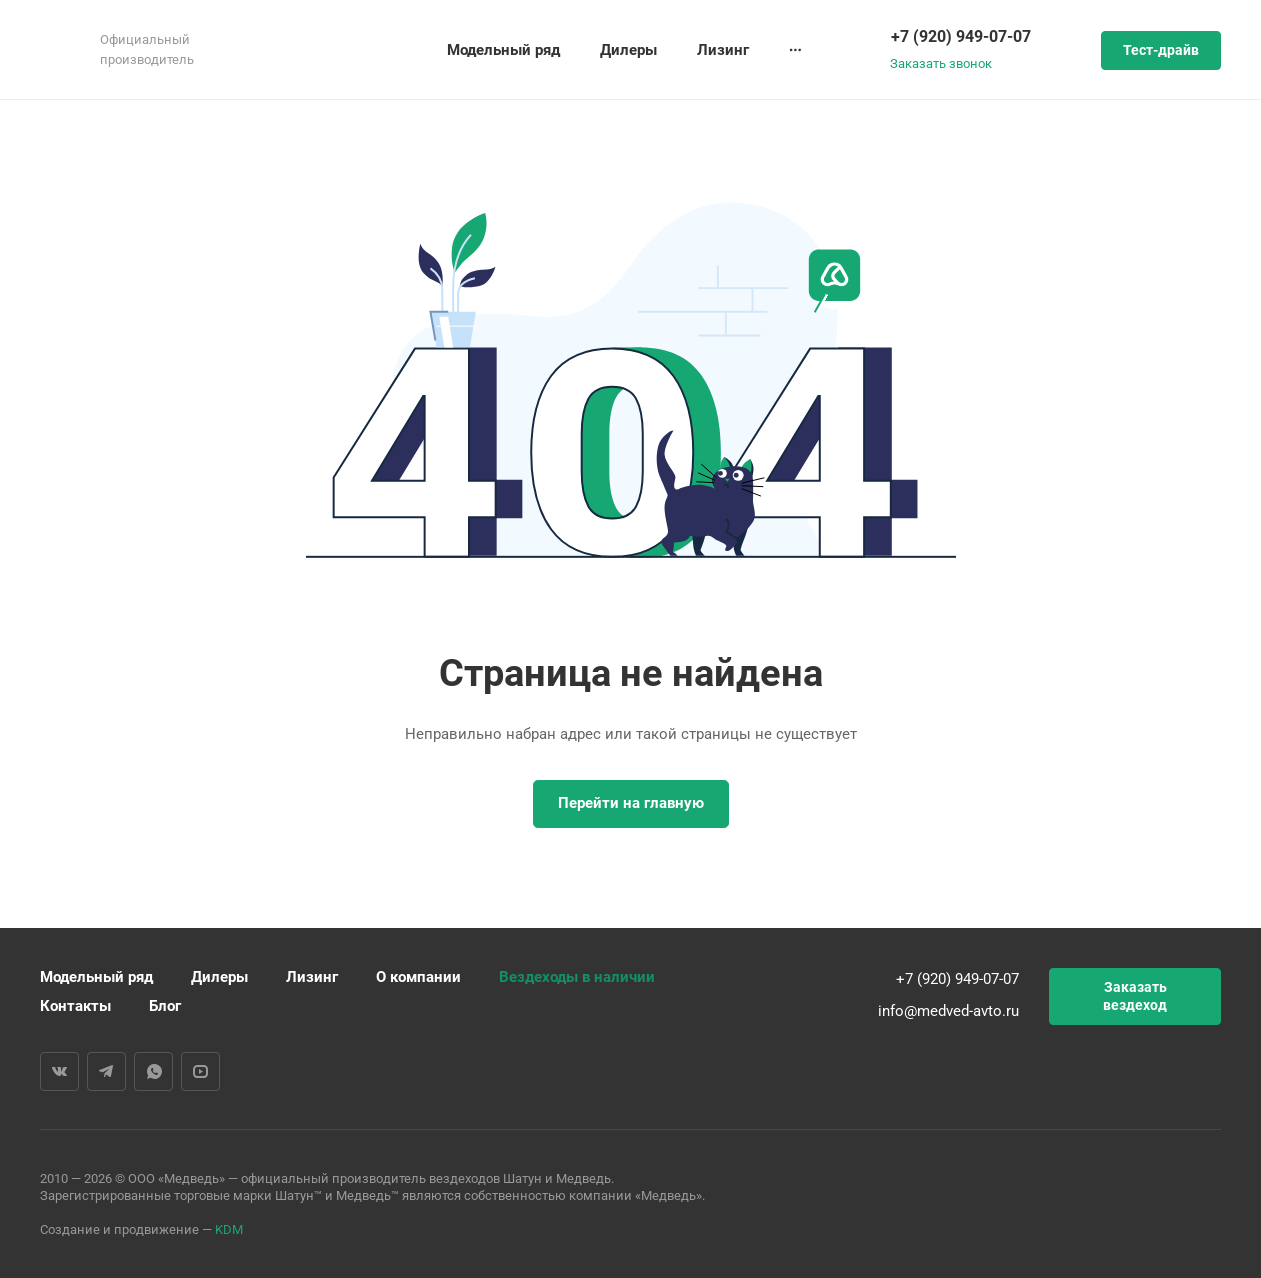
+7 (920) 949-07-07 (961, 36)
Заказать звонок (941, 63)
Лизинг (312, 977)
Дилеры (219, 977)
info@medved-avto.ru (948, 1011)
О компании (418, 977)
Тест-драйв (1161, 50)
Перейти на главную (631, 803)
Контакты (75, 1006)
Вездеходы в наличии (577, 977)
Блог (165, 1006)
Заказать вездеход (1135, 996)
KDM (229, 1229)
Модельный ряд (96, 977)
